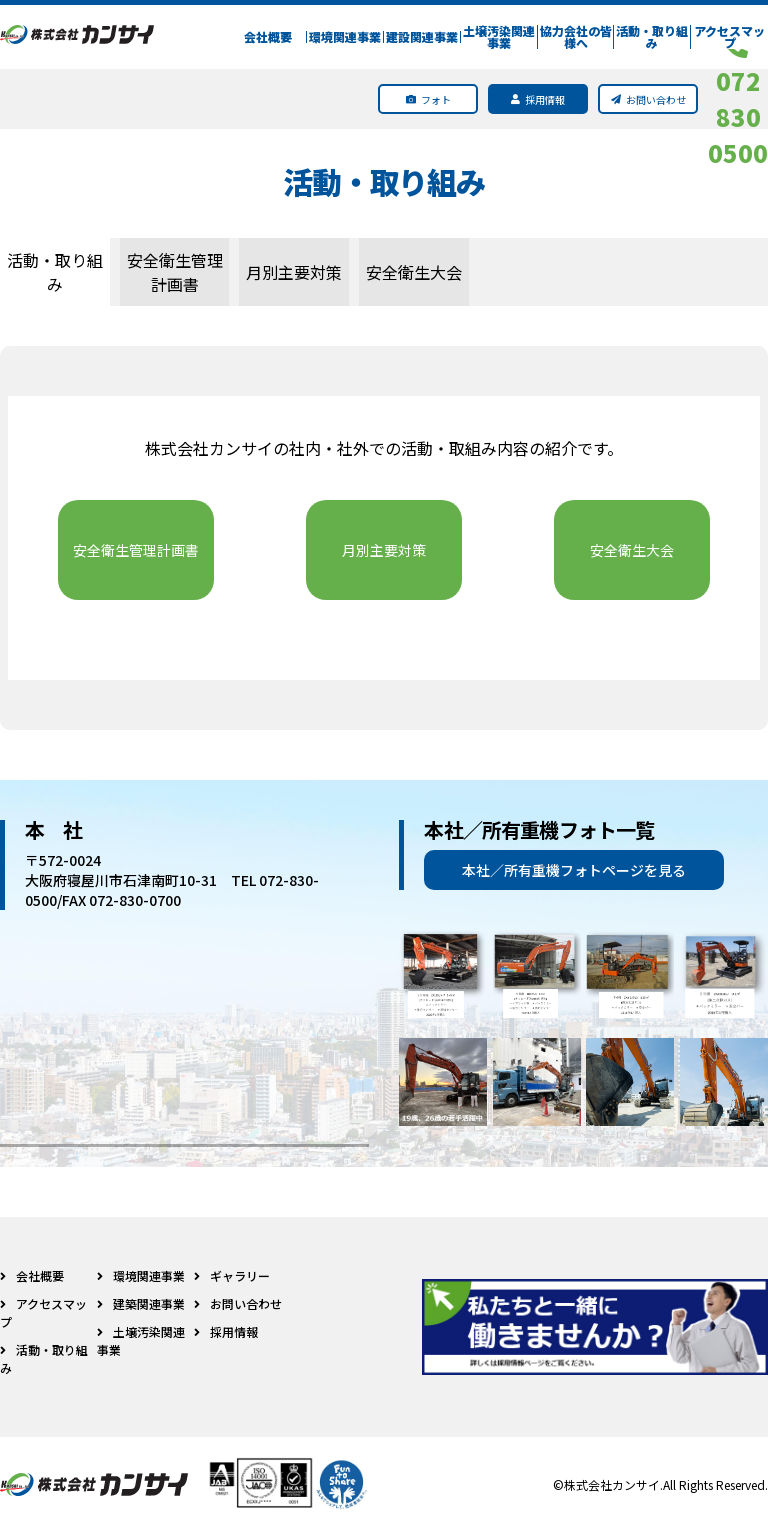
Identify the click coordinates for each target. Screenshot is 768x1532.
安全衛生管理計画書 (175, 272)
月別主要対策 (294, 272)
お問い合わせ (238, 1303)
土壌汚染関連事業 (499, 37)
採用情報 (226, 1331)
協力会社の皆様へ (576, 37)
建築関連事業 (141, 1303)
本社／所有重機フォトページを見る (574, 870)
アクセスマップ (729, 37)
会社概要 (268, 37)
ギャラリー (232, 1275)
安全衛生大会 (414, 272)
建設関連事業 (422, 37)
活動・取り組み (652, 37)
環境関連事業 (345, 37)
